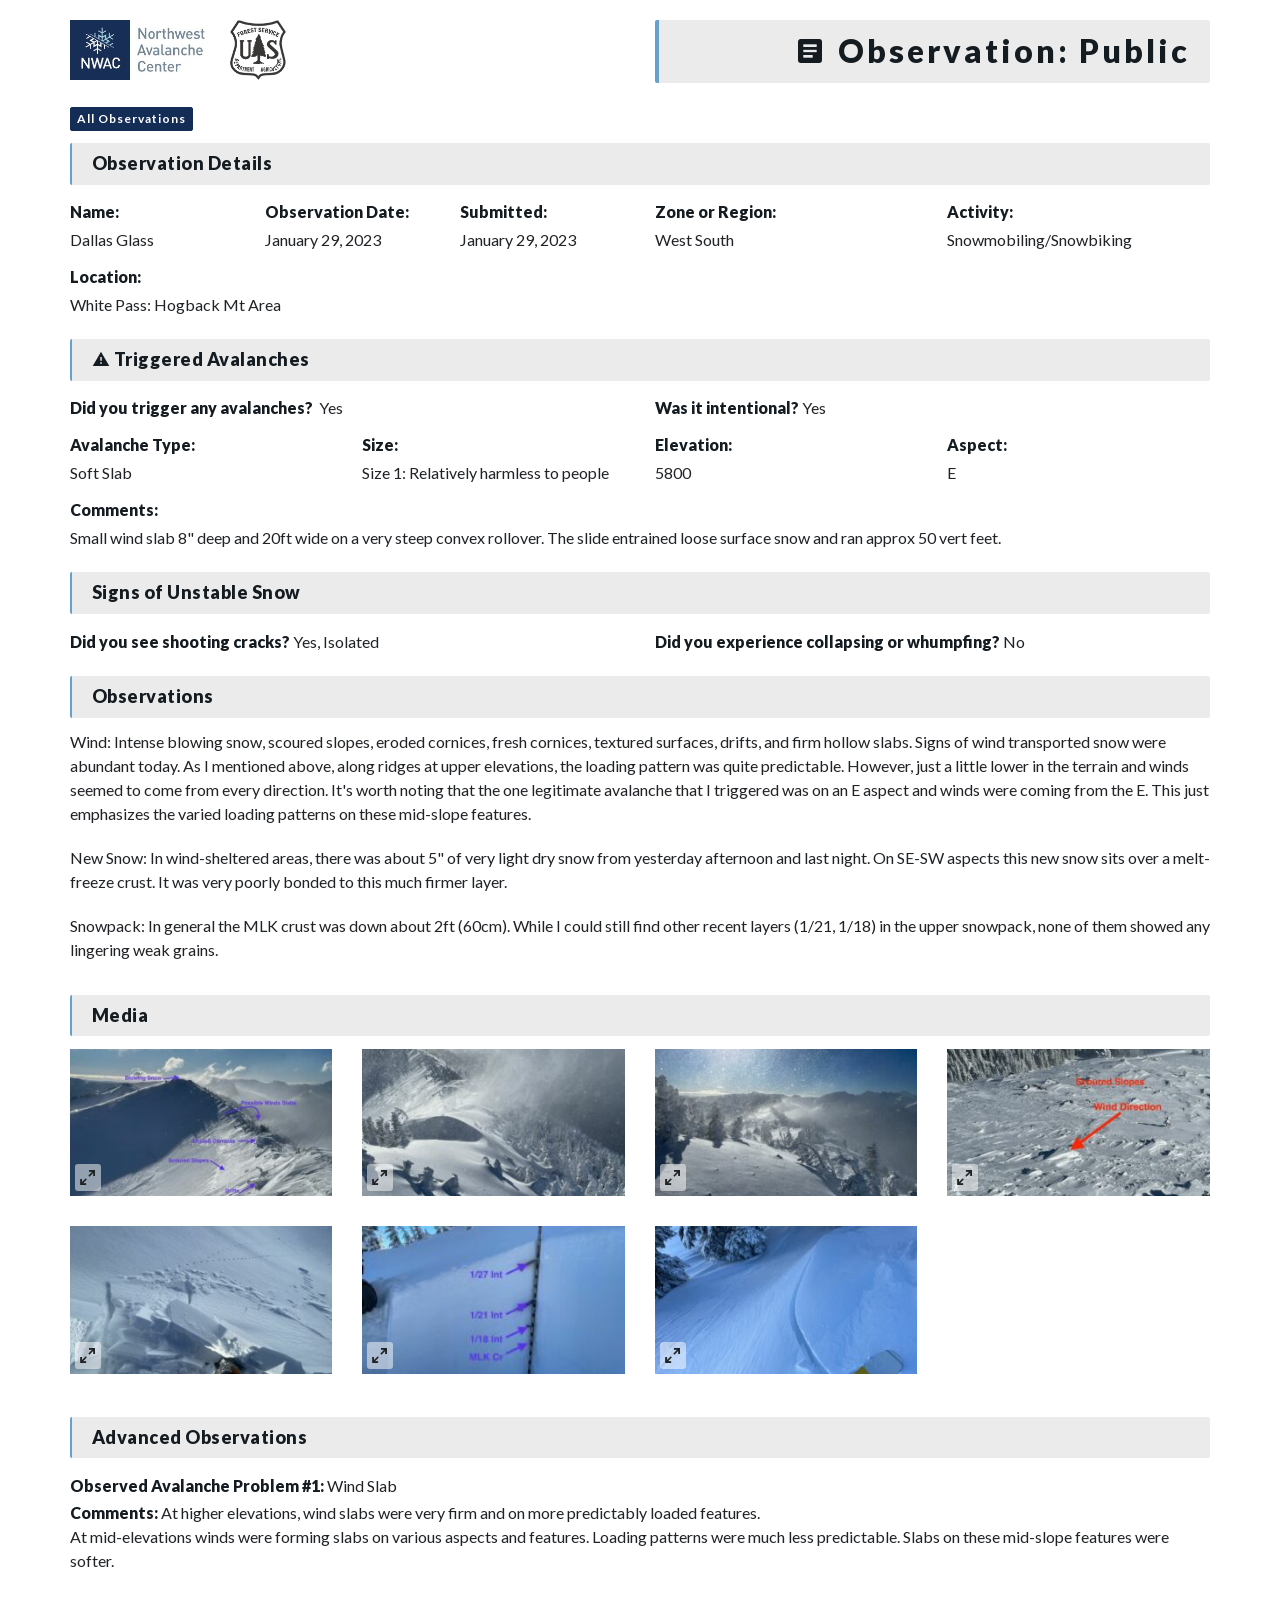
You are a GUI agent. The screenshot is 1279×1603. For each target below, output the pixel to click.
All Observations (131, 118)
